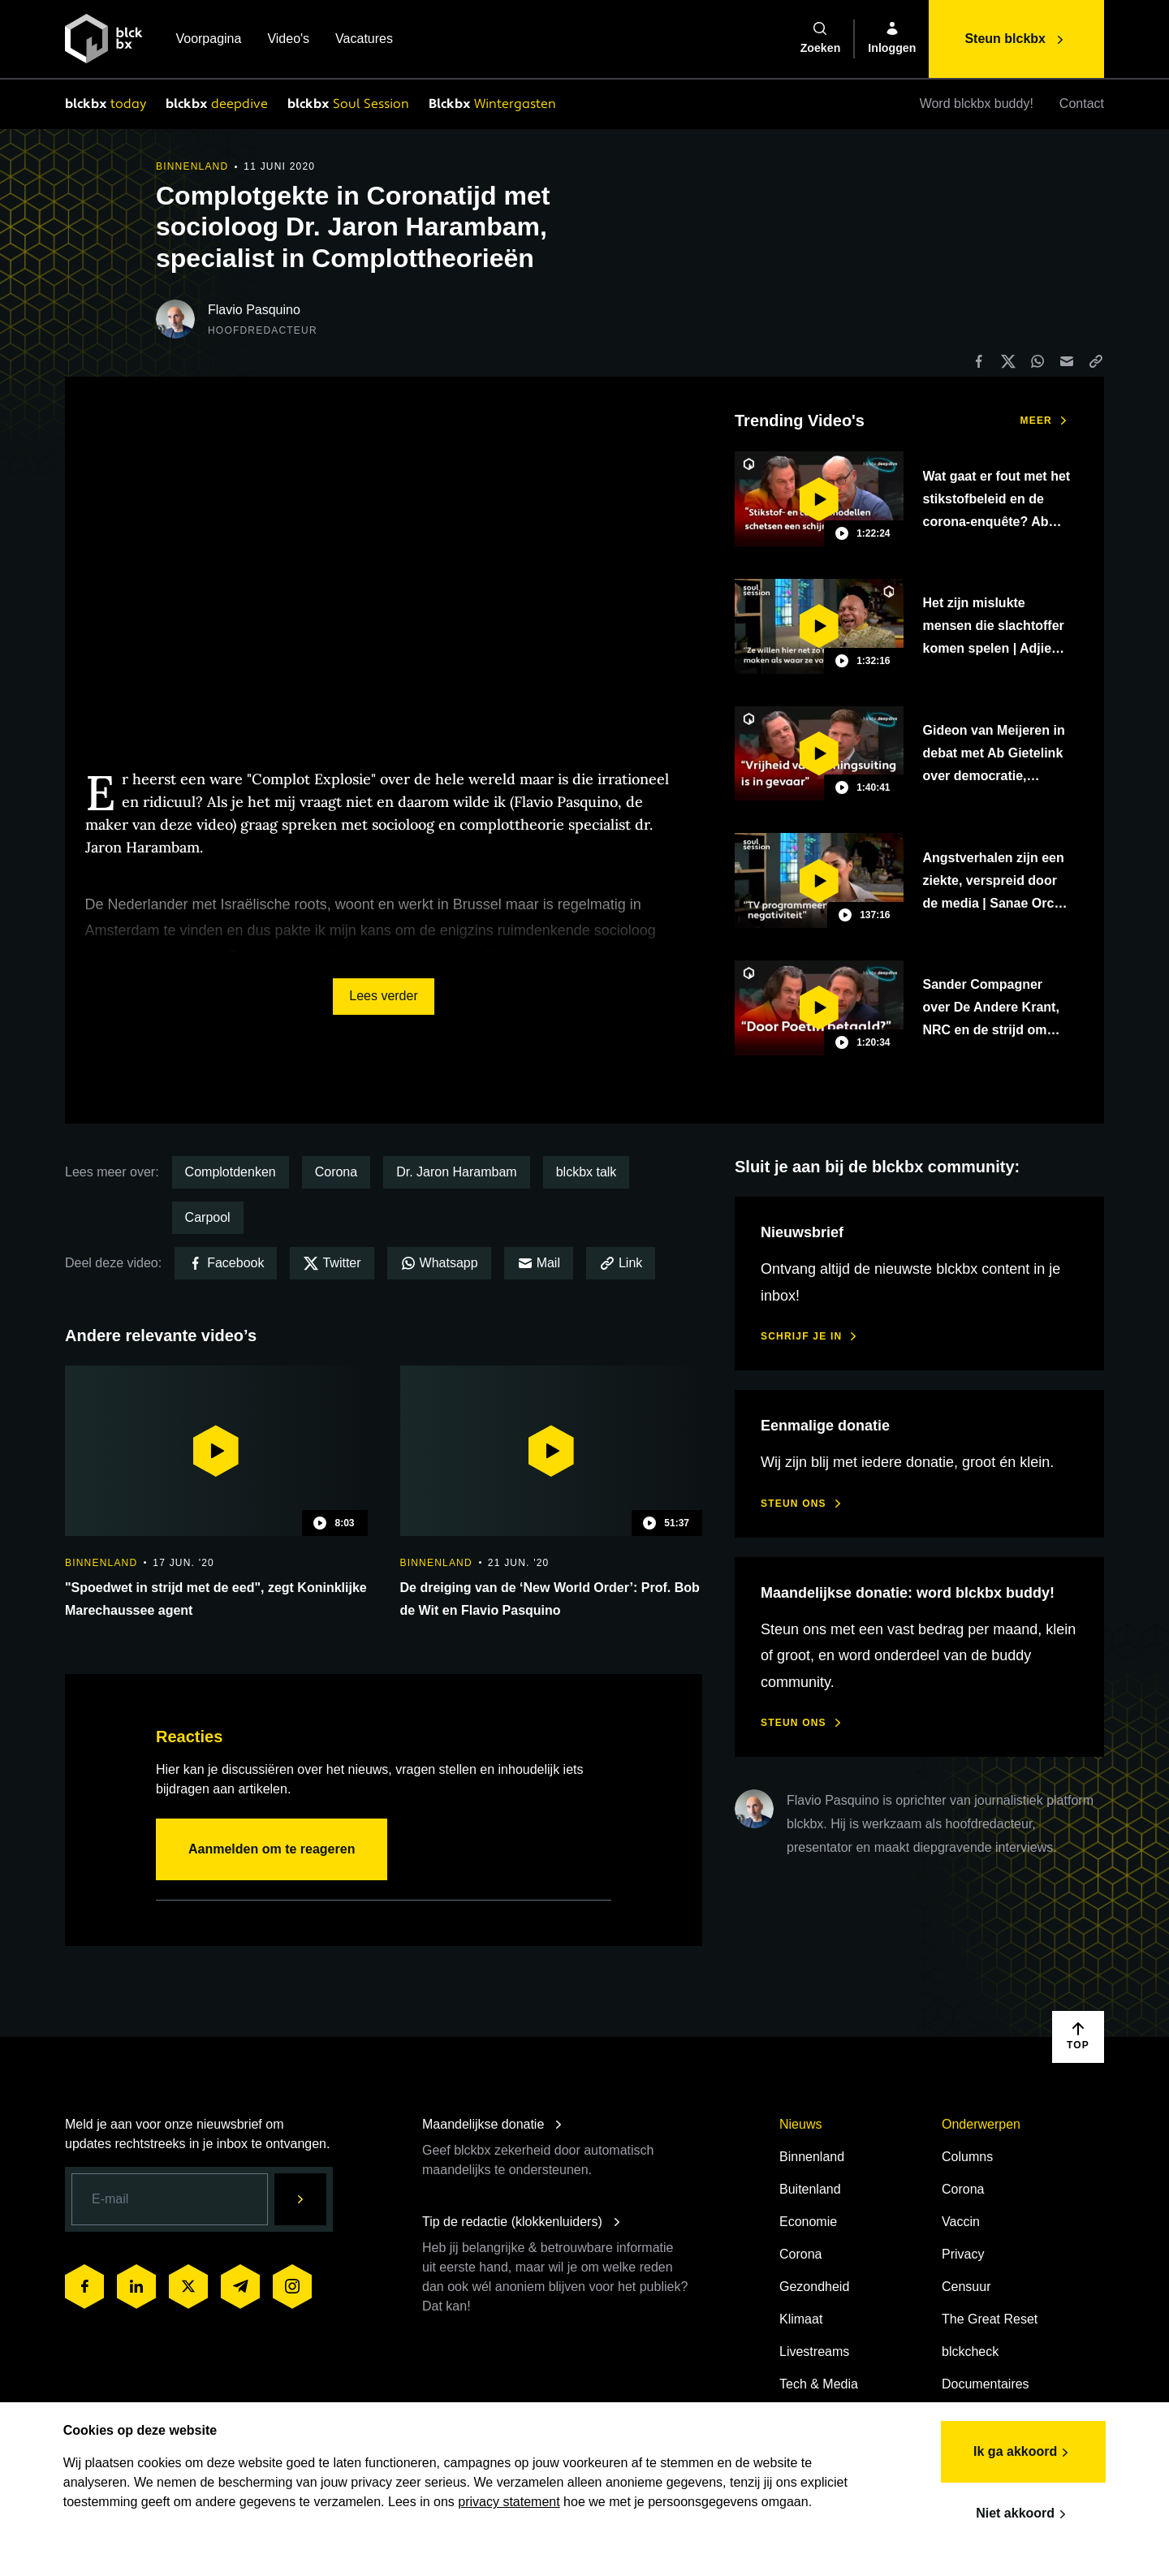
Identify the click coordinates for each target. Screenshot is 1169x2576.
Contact (1081, 103)
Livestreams (814, 2351)
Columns (967, 2157)
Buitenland (810, 2189)
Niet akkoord (1021, 2513)
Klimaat (800, 2319)
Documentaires (985, 2384)
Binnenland (811, 2157)
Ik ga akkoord (1022, 2452)
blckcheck (970, 2351)
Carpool (208, 1217)
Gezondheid (814, 2286)
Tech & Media (818, 2384)
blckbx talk (586, 1172)
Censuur (966, 2286)
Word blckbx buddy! (976, 103)
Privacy (963, 2254)
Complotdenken (230, 1172)
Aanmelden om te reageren (271, 1849)
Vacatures (364, 40)
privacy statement (561, 2501)
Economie (808, 2222)
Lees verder (383, 996)
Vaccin (961, 2222)
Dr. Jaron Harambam (456, 1172)
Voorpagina (208, 40)
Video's (288, 40)
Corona (336, 1172)
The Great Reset (989, 2319)
